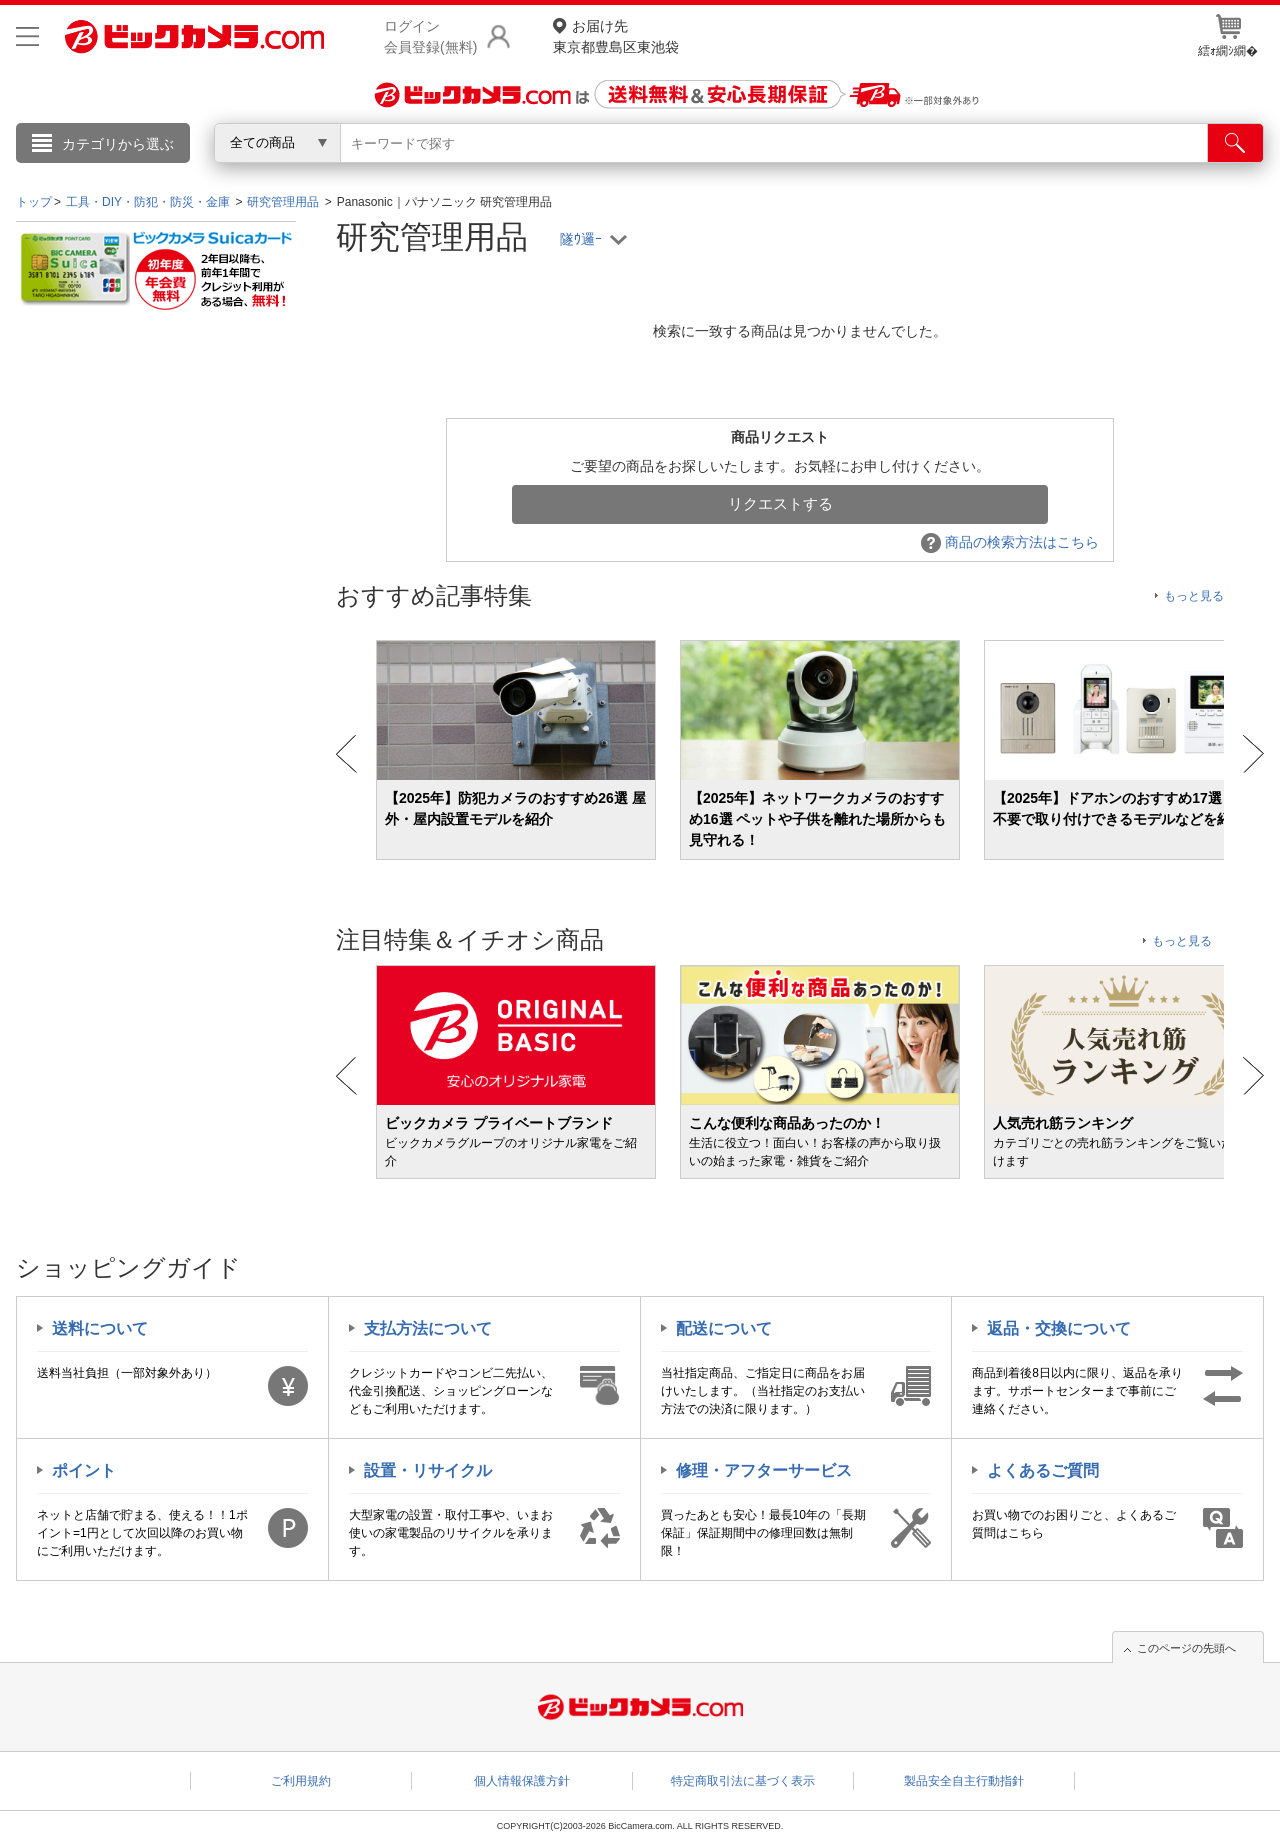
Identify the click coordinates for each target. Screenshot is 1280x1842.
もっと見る (1194, 596)
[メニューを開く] (27, 36)
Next (1253, 754)
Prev (346, 754)
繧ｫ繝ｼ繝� (1228, 36)
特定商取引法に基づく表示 (743, 1781)
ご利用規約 (301, 1781)
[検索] (1235, 143)
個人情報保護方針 (522, 1781)
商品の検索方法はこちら (1010, 542)
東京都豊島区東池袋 (616, 35)
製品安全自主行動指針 (964, 1781)
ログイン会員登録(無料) (430, 36)
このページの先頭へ (1186, 1648)
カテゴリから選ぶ (118, 144)
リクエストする (780, 503)
